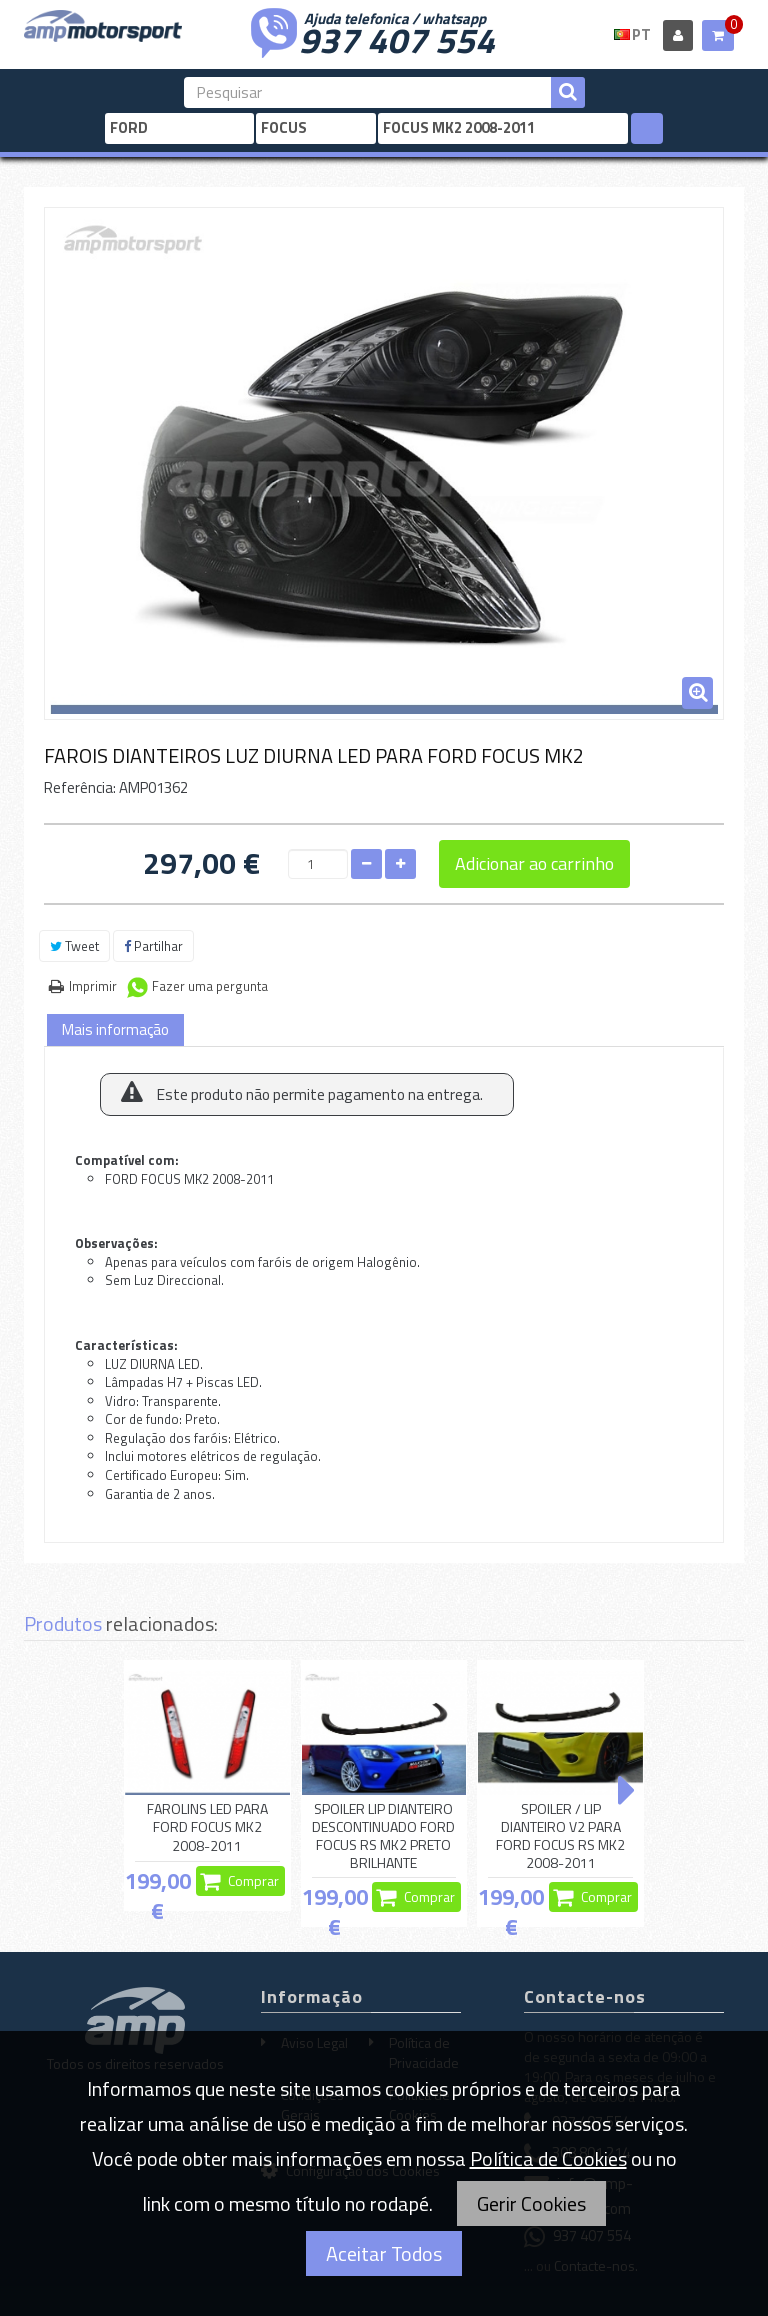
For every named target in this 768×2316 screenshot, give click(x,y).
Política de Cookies (548, 2158)
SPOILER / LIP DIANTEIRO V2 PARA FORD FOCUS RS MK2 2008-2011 (560, 1836)
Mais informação (115, 1029)
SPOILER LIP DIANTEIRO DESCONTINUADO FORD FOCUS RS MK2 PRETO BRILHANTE (383, 1836)
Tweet (74, 946)
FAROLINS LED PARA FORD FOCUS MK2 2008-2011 (207, 1828)
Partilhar (153, 946)
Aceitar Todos (384, 2253)
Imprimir (93, 986)
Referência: (80, 787)
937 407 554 (397, 38)
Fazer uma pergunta (210, 986)
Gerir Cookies (531, 2203)
